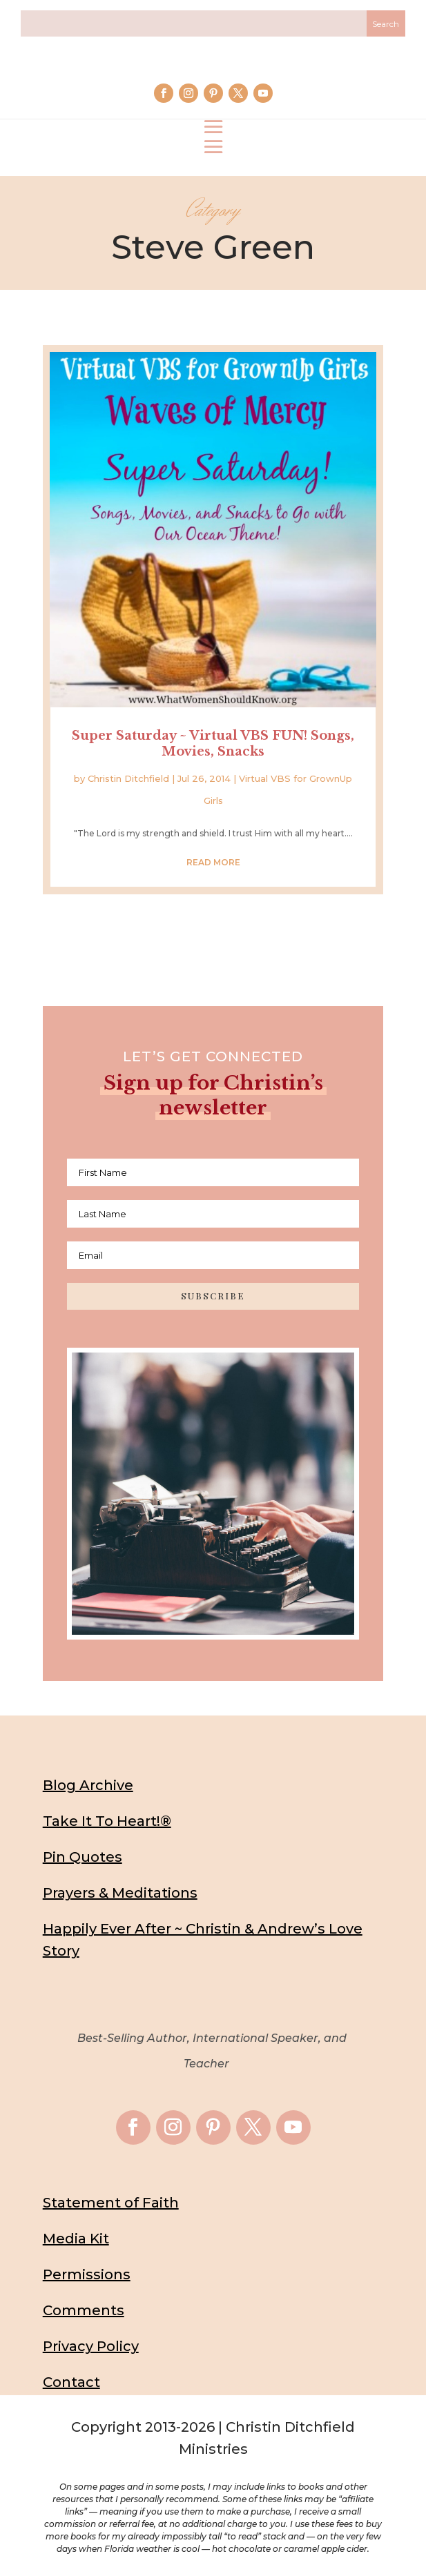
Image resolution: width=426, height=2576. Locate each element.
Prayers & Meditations (120, 1893)
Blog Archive (88, 1785)
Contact (71, 2382)
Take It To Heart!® (107, 1821)
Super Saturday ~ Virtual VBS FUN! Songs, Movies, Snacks (213, 743)
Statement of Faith (111, 2202)
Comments (83, 2310)
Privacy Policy (91, 2346)
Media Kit (76, 2238)
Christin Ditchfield (128, 778)
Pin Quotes (82, 1857)
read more (213, 862)
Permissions (86, 2274)
